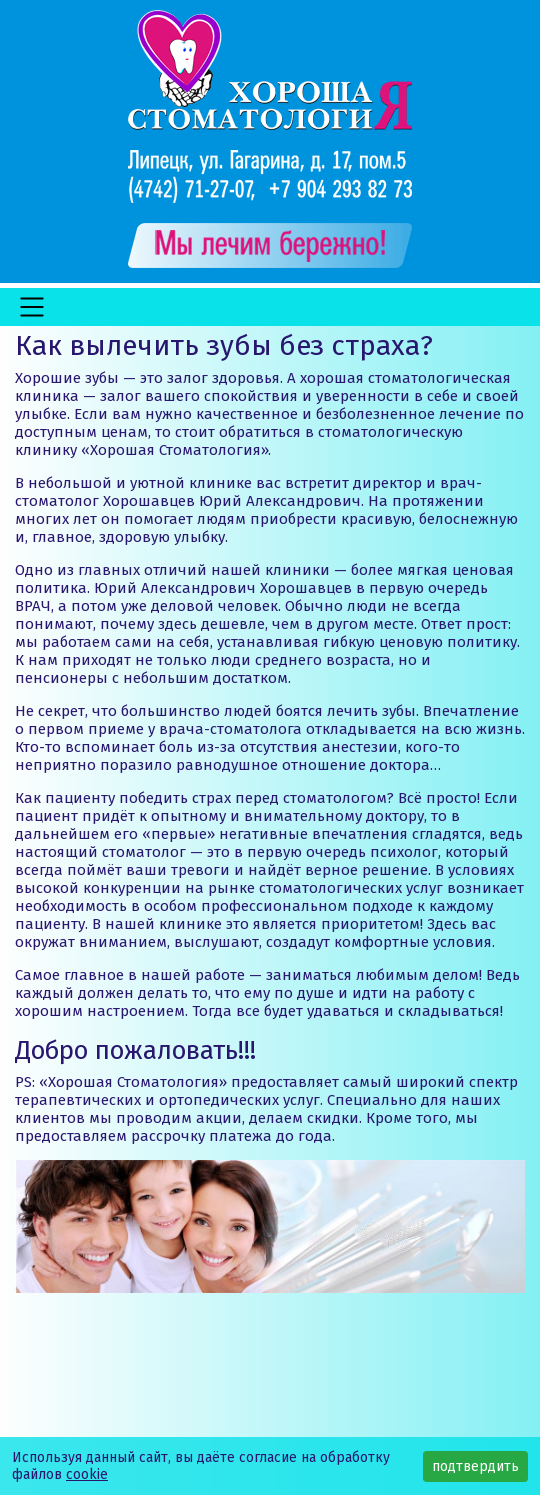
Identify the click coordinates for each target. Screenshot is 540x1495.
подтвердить (475, 1466)
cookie (87, 1474)
